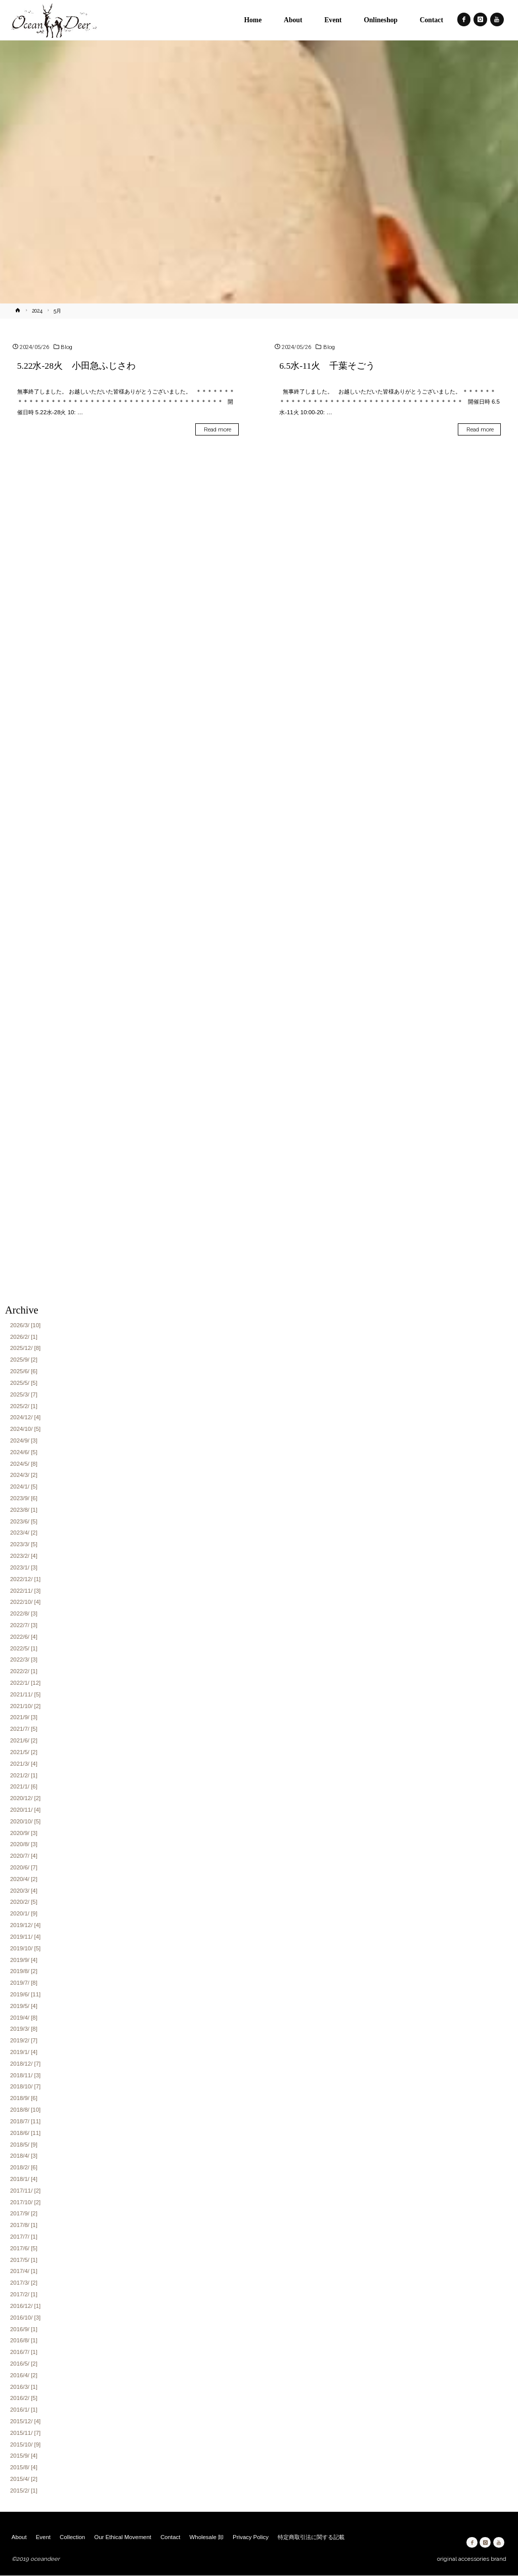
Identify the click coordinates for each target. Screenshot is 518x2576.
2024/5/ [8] (23, 1464)
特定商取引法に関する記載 (311, 2537)
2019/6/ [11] (25, 1994)
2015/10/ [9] (25, 2444)
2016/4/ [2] (23, 2375)
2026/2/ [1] (23, 1337)
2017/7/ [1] (23, 2237)
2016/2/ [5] (23, 2398)
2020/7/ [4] (23, 1856)
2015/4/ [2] (23, 2479)
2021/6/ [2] (23, 1740)
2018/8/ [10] (25, 2110)
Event (43, 2537)
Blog (66, 347)
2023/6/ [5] (23, 1521)
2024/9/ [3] (23, 1440)
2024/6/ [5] (23, 1452)
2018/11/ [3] (25, 2075)
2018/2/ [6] (23, 2168)
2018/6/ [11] (25, 2133)
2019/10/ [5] (25, 1948)
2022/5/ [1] (23, 1648)
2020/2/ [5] (23, 1902)
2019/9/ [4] (23, 1960)
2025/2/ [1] (23, 1406)
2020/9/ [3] (23, 1833)
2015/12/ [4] (25, 2421)
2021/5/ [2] (23, 1752)
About (19, 2537)
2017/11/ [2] (25, 2191)
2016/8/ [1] (23, 2341)
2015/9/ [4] (23, 2456)
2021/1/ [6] (23, 1787)
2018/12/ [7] (25, 2064)
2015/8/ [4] (23, 2468)
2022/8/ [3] (23, 1614)
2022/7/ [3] (23, 1625)
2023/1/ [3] (23, 1567)
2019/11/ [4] (25, 1937)
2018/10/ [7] (25, 2087)
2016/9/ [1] (23, 2329)
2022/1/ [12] (25, 1683)
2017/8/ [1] (23, 2225)
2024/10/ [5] (25, 1429)
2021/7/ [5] (23, 1729)
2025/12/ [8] (25, 1348)
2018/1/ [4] (23, 2179)
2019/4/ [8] (23, 2018)
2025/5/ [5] (23, 1383)
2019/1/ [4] (23, 2052)
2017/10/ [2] (25, 2202)
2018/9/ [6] (23, 2098)
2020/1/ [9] (23, 1914)
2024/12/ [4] (25, 1418)
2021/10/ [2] (25, 1706)
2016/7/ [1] (23, 2352)
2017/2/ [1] (23, 2294)
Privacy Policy (251, 2537)
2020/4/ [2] (23, 1879)
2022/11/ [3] (25, 1591)
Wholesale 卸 (207, 2537)
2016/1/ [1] (23, 2410)
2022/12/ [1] (25, 1579)
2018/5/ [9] (23, 2145)
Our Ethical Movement (122, 2537)
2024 (37, 311)
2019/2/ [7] (23, 2041)
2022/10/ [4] (25, 1602)
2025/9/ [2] (23, 1360)
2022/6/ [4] (23, 1637)
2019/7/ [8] (23, 1983)
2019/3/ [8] (23, 2029)
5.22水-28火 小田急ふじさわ (81, 366)
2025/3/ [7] (23, 1394)
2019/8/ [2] (23, 1972)
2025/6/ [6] (23, 1371)
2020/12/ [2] (25, 1799)
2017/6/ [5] (23, 2248)
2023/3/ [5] (23, 1545)
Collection (72, 2537)
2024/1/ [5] (23, 1487)
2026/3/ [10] (25, 1325)
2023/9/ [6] (23, 1498)
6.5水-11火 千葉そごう (327, 366)
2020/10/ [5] (25, 1821)
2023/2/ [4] (23, 1556)
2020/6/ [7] (23, 1867)
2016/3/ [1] (23, 2387)
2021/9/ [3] (23, 1718)
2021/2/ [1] (23, 1775)
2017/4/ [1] (23, 2271)
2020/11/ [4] (25, 1810)
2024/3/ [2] (23, 1475)
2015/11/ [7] (25, 2433)
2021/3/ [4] (23, 1764)
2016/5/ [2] (23, 2364)
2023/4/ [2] (23, 1533)
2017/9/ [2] (23, 2214)
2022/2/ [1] (23, 1672)
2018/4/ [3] (23, 2156)
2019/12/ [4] (25, 1925)
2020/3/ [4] (23, 1891)
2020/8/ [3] (23, 1845)
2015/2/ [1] (23, 2490)
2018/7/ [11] (25, 2121)
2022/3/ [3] (23, 1660)
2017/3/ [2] (23, 2283)
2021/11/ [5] (25, 1694)
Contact (170, 2537)
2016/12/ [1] (25, 2306)
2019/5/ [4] (23, 2006)
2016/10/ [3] (25, 2318)
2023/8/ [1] (23, 1510)
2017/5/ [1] (23, 2260)
